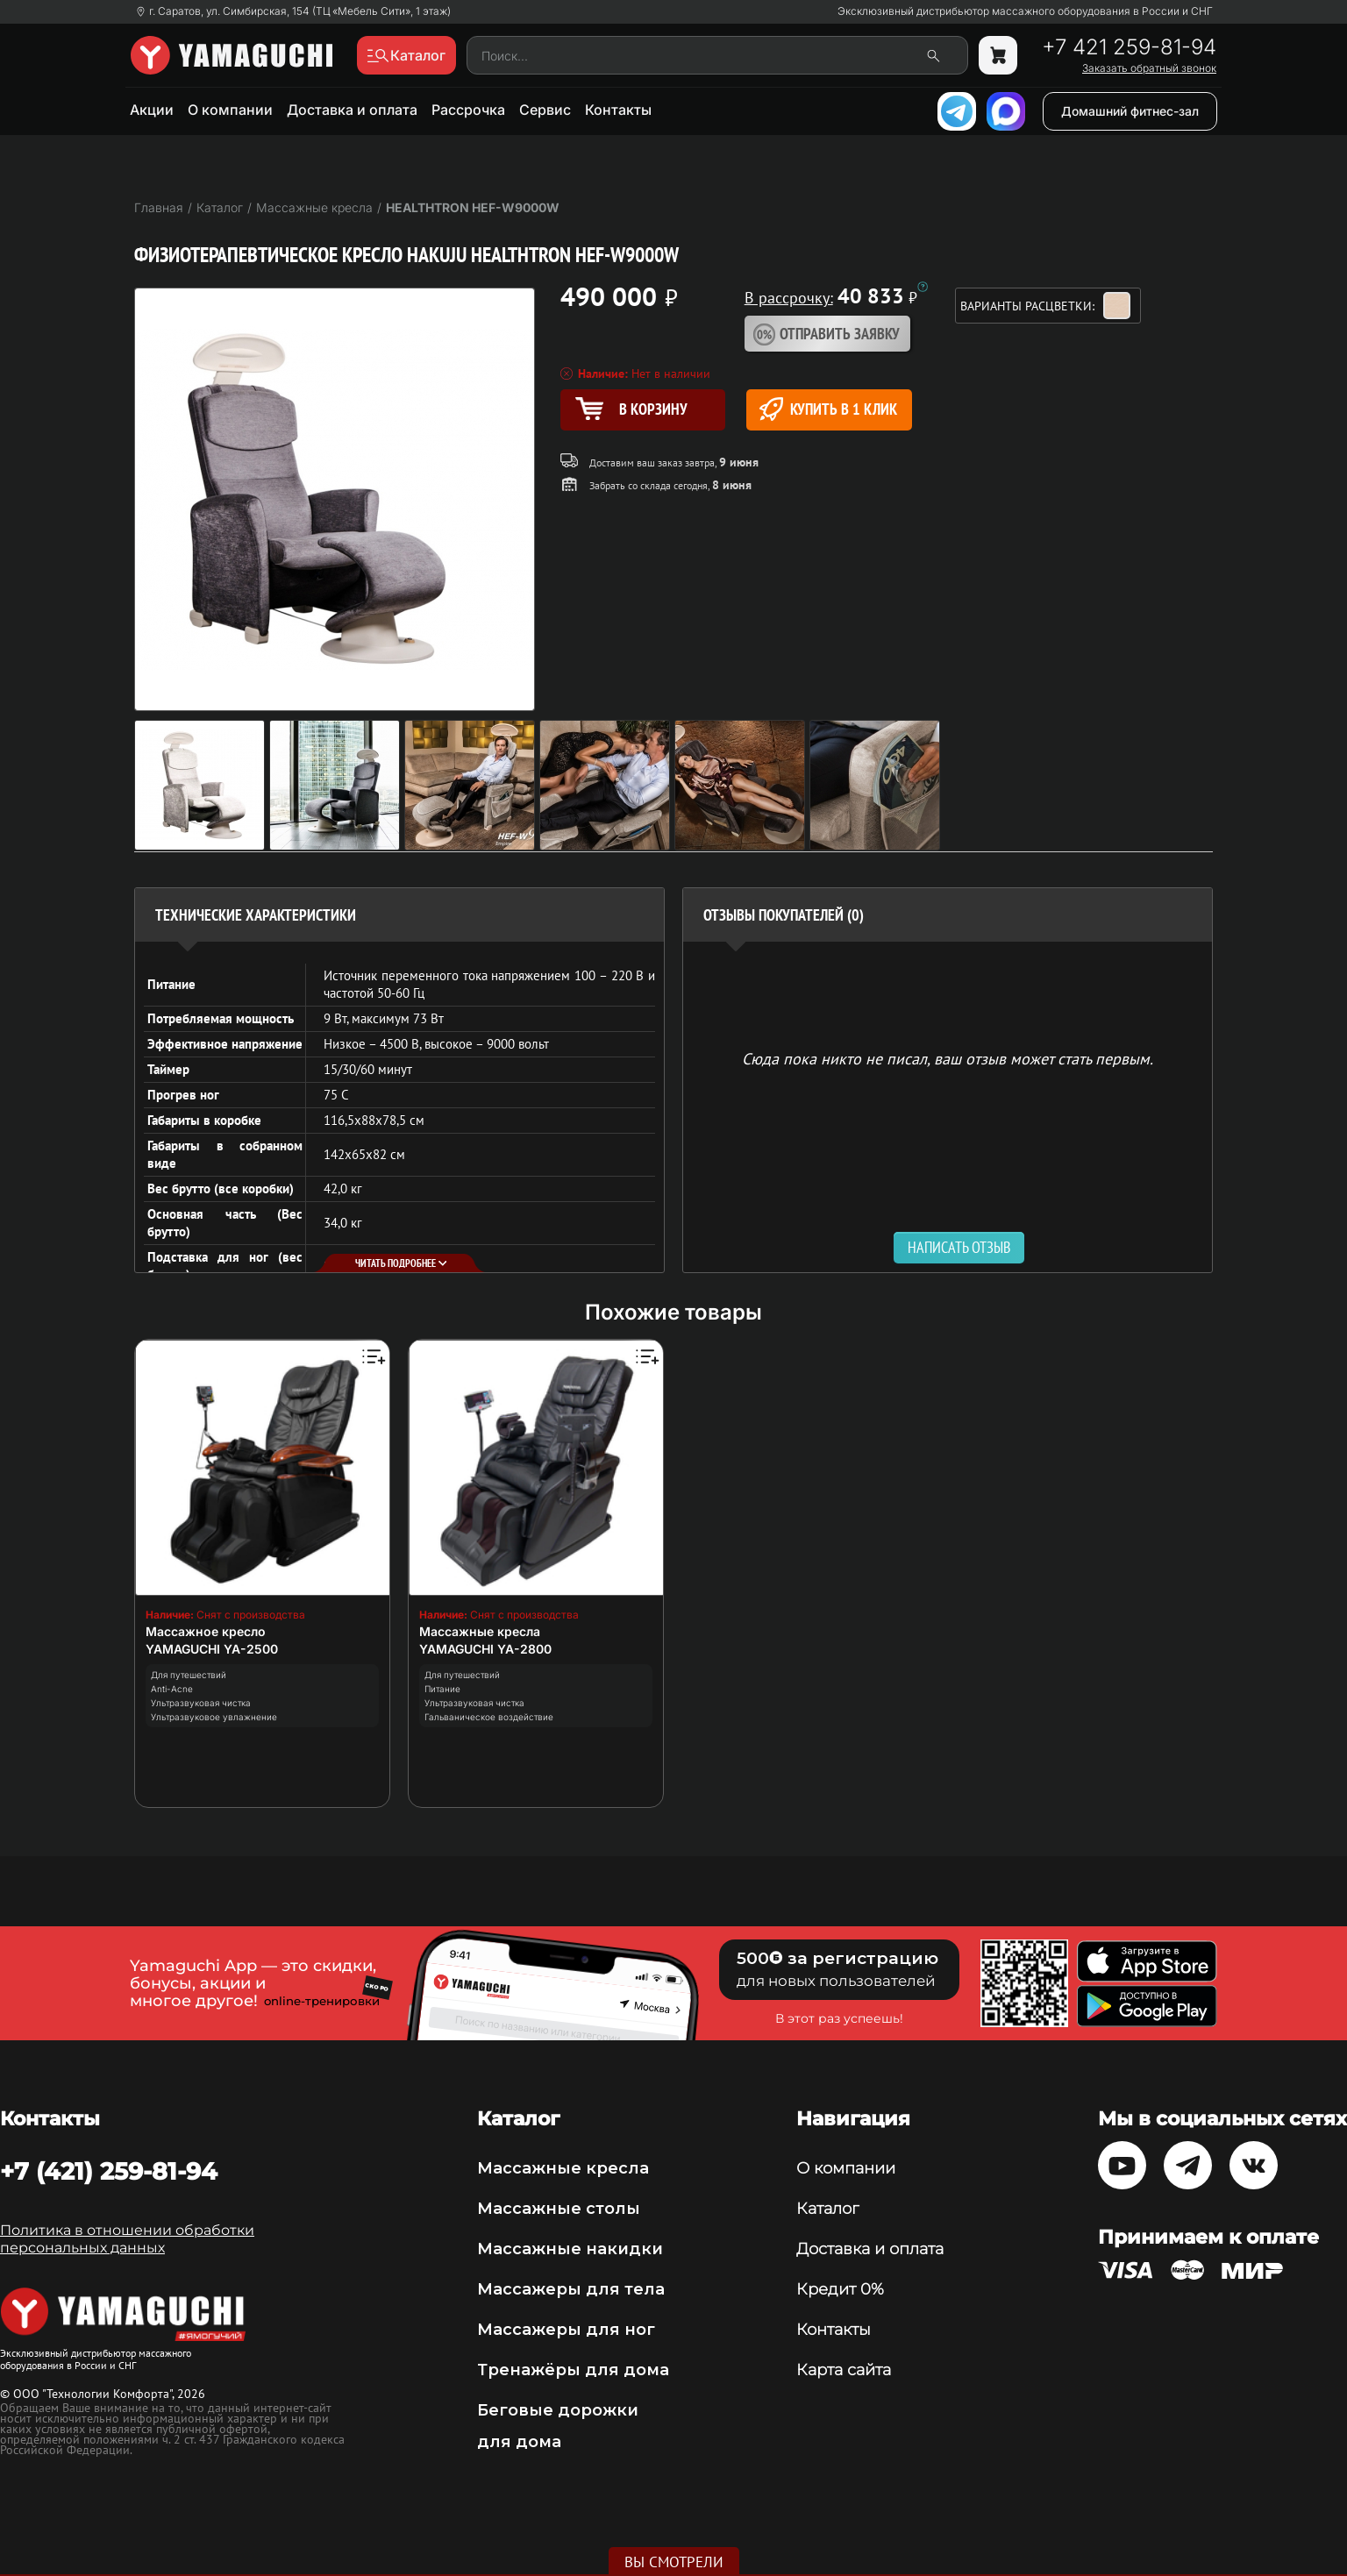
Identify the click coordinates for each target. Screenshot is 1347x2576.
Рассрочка (468, 109)
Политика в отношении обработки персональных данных (127, 2239)
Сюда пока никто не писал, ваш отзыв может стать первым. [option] (947, 1058)
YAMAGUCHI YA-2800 (485, 1648)
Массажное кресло (206, 1631)
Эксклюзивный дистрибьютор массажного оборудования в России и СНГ (1025, 11)
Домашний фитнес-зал (1130, 110)
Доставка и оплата (352, 109)
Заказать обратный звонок (1149, 68)
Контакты (618, 109)
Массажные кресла (479, 1631)
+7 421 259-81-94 (1129, 47)
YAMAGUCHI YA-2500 (212, 1648)
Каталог (827, 2208)
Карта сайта (843, 2370)
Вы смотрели (673, 2562)
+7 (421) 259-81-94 (108, 2171)
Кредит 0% (840, 2289)
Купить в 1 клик (828, 409)
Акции (152, 109)
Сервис (545, 109)
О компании (230, 109)
